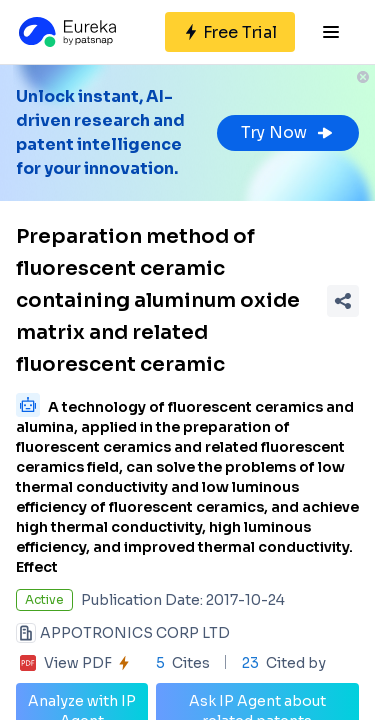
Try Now (288, 132)
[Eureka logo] (66, 32)
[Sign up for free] (230, 32)
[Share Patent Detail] (343, 301)
